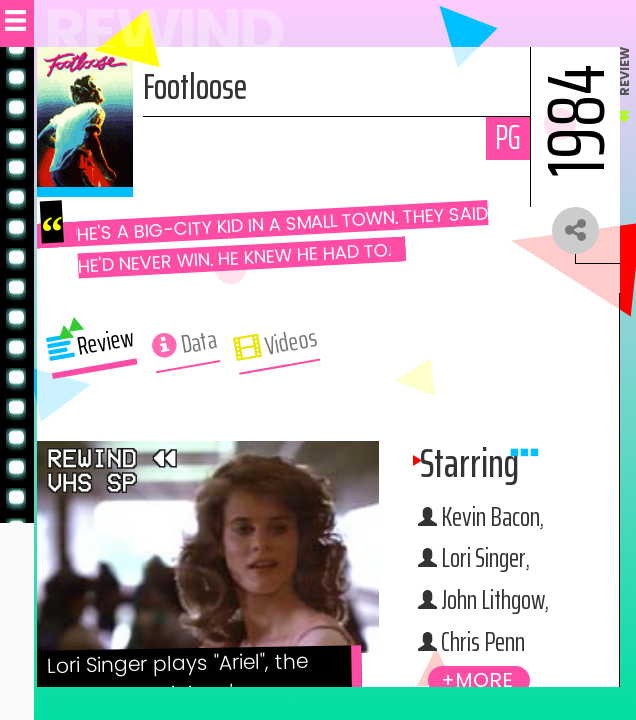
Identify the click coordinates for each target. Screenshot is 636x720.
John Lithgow (497, 601)
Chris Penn (486, 643)
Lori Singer (487, 560)
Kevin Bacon (493, 518)
